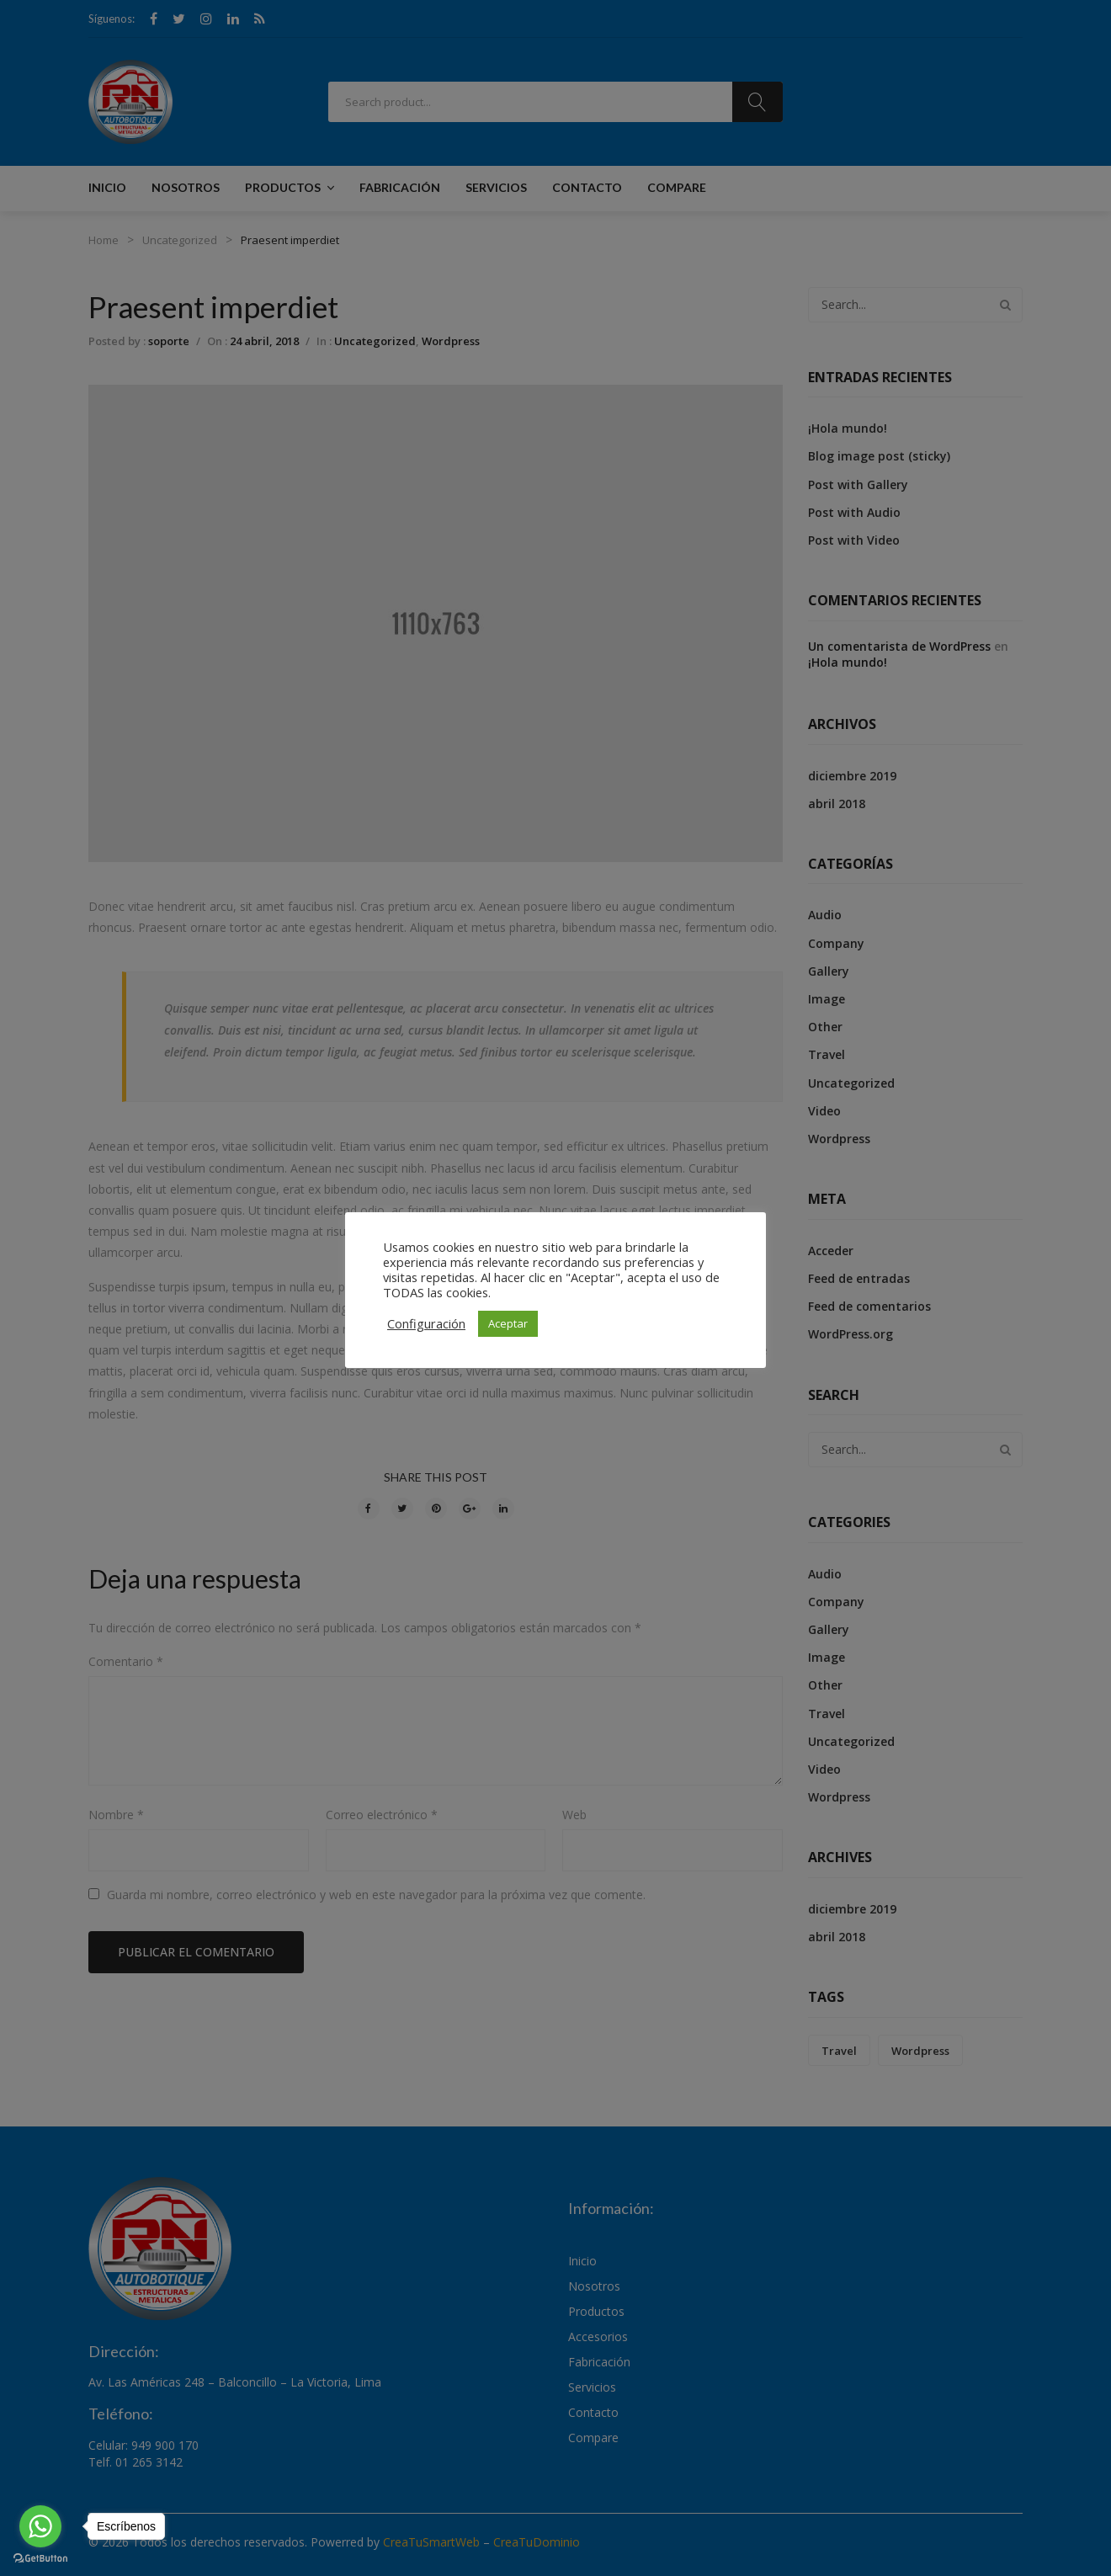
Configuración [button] (426, 1323)
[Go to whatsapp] (40, 2526)
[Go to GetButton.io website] (40, 2558)
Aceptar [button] (508, 1323)
